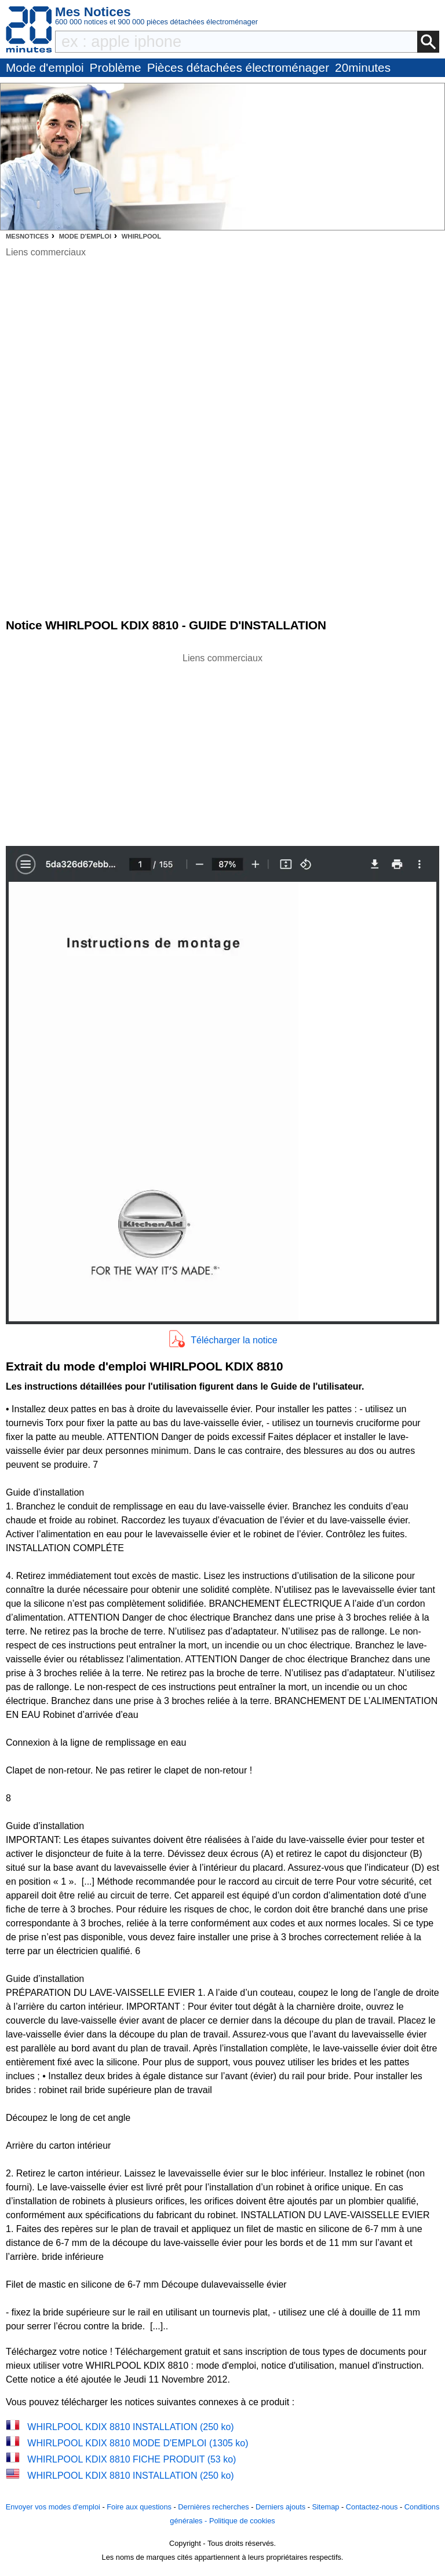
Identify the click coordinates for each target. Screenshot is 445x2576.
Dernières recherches (213, 2506)
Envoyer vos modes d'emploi (53, 2506)
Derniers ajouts (280, 2506)
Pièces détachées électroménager (238, 67)
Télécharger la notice (234, 1340)
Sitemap (325, 2506)
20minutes (363, 67)
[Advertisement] (222, 746)
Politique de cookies (242, 2520)
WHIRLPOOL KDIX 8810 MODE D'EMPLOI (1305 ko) (137, 2443)
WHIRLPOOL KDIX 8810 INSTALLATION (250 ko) (130, 2427)
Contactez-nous (372, 2506)
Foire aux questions (139, 2506)
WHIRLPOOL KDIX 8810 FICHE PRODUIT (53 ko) (131, 2459)
